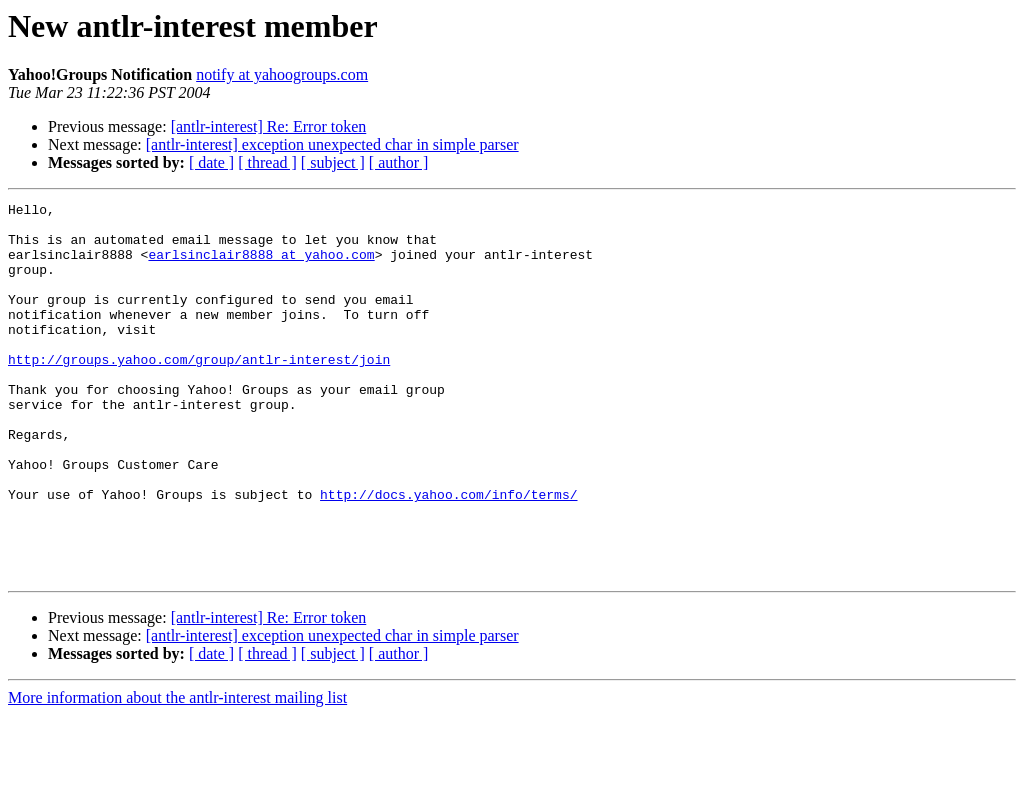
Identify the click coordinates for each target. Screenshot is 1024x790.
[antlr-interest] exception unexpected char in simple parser (332, 144)
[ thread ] (267, 162)
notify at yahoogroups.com (282, 74)
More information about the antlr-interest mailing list (177, 772)
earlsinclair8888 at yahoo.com (261, 266)
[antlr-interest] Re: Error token (269, 126)
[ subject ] (333, 162)
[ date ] (211, 162)
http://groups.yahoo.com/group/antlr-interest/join (199, 392)
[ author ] (399, 162)
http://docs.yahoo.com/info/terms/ (448, 554)
